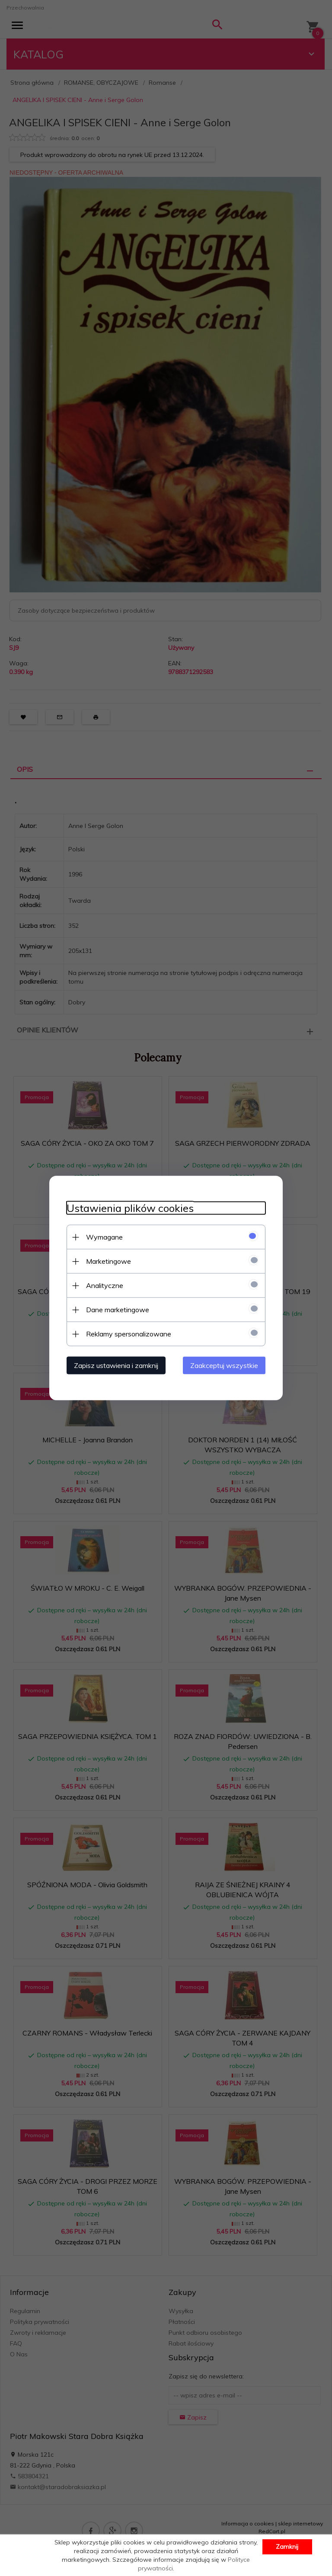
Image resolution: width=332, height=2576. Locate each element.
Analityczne (104, 1285)
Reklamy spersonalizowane (128, 1334)
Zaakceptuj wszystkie (224, 1365)
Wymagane (104, 1237)
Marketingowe (108, 1261)
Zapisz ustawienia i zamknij (116, 1365)
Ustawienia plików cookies (130, 1208)
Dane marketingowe (117, 1309)
